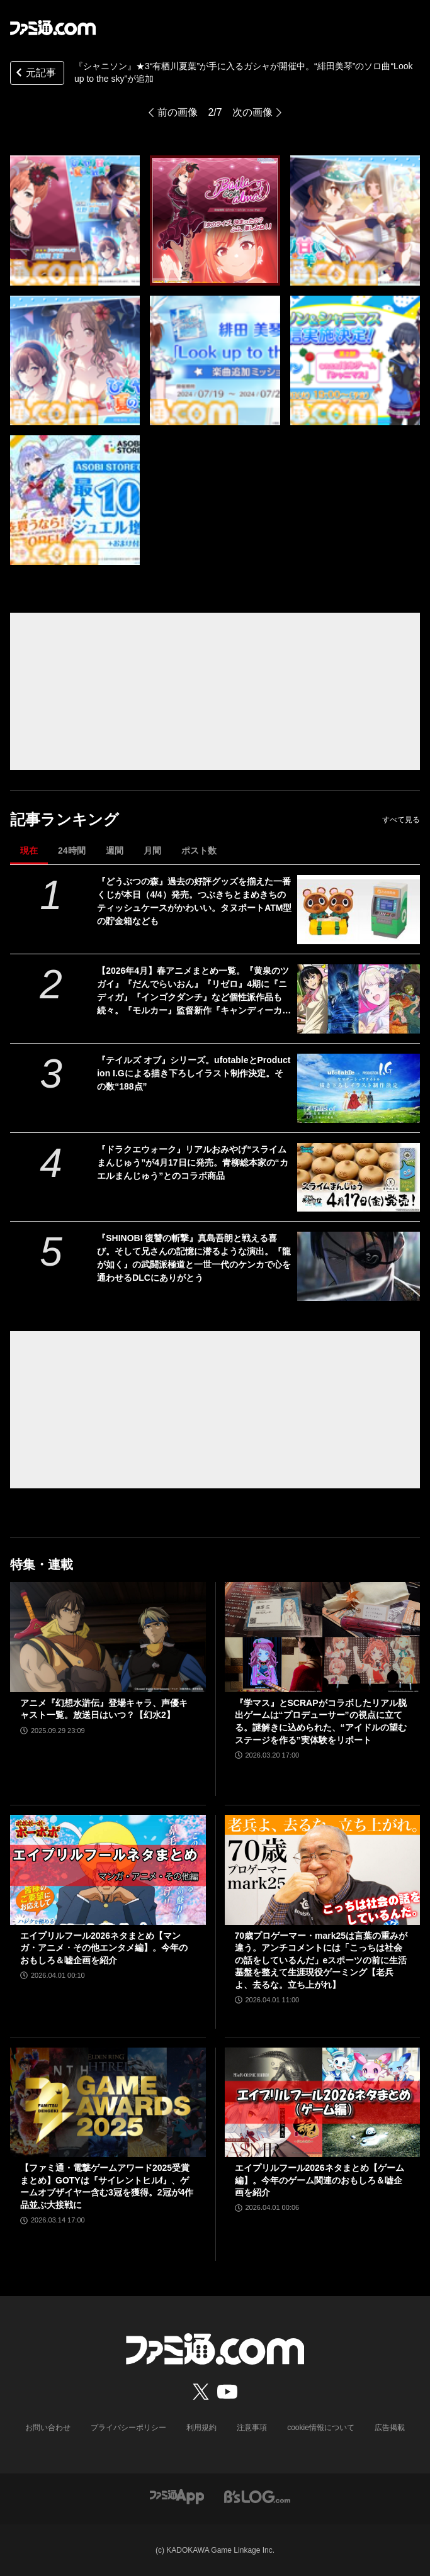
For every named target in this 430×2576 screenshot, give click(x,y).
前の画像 (177, 112)
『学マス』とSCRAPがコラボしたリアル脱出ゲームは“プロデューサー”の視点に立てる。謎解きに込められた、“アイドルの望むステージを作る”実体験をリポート (321, 1721)
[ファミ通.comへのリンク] (53, 27)
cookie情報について (320, 2427)
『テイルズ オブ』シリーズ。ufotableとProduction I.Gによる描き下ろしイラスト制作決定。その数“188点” (193, 1073)
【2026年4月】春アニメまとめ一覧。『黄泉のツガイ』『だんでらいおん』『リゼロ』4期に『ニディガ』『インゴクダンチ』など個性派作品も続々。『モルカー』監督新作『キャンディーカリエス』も (194, 991)
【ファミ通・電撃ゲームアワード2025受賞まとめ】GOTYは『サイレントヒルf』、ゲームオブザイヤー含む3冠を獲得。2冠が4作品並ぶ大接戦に (106, 2186)
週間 (114, 850)
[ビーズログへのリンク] (257, 2495)
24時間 (72, 850)
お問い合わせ (48, 2427)
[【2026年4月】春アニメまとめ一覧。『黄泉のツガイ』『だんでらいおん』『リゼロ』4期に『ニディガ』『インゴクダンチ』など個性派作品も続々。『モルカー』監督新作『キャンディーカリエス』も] (358, 999)
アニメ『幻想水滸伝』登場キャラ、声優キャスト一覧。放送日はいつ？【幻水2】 (104, 1709)
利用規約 (201, 2427)
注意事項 (252, 2427)
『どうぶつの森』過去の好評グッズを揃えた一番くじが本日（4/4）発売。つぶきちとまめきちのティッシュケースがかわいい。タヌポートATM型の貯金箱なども (194, 901)
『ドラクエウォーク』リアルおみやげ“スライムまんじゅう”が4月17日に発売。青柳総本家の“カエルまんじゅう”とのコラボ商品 (192, 1162)
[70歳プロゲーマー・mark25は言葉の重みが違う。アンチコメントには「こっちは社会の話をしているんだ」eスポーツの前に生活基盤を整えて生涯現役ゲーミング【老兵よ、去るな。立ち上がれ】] (323, 1870)
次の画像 (252, 112)
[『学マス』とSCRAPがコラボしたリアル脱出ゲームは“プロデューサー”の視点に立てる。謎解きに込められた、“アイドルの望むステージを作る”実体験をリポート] (323, 1637)
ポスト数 (199, 850)
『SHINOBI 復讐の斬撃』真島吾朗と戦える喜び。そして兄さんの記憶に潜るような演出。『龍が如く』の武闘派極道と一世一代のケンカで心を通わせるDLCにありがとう (194, 1258)
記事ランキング (64, 819)
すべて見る (401, 819)
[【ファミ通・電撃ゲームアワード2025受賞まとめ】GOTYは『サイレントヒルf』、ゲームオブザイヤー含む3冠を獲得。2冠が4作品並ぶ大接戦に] (108, 2103)
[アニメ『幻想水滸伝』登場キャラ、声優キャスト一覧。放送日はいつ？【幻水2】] (108, 1637)
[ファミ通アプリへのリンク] (177, 2495)
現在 (29, 850)
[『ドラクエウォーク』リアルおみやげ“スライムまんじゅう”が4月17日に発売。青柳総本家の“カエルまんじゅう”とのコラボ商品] (358, 1177)
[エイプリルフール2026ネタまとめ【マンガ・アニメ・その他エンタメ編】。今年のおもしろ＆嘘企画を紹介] (108, 1870)
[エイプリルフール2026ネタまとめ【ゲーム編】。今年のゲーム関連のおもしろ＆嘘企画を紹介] (323, 2103)
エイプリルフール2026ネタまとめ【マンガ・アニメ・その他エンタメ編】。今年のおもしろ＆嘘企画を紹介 (104, 1948)
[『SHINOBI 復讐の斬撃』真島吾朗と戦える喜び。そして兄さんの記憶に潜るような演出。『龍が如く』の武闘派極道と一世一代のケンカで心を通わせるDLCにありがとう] (358, 1266)
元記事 (34, 74)
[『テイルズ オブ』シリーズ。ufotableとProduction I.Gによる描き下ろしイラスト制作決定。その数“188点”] (358, 1088)
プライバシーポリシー (128, 2427)
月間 (152, 850)
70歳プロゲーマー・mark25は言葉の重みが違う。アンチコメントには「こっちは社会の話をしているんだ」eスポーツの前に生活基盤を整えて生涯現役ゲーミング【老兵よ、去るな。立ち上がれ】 (321, 1960)
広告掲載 (390, 2427)
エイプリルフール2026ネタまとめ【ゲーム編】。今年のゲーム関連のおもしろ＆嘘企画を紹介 (319, 2180)
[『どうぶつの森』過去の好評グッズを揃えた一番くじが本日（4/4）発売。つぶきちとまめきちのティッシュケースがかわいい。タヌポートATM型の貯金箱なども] (358, 909)
